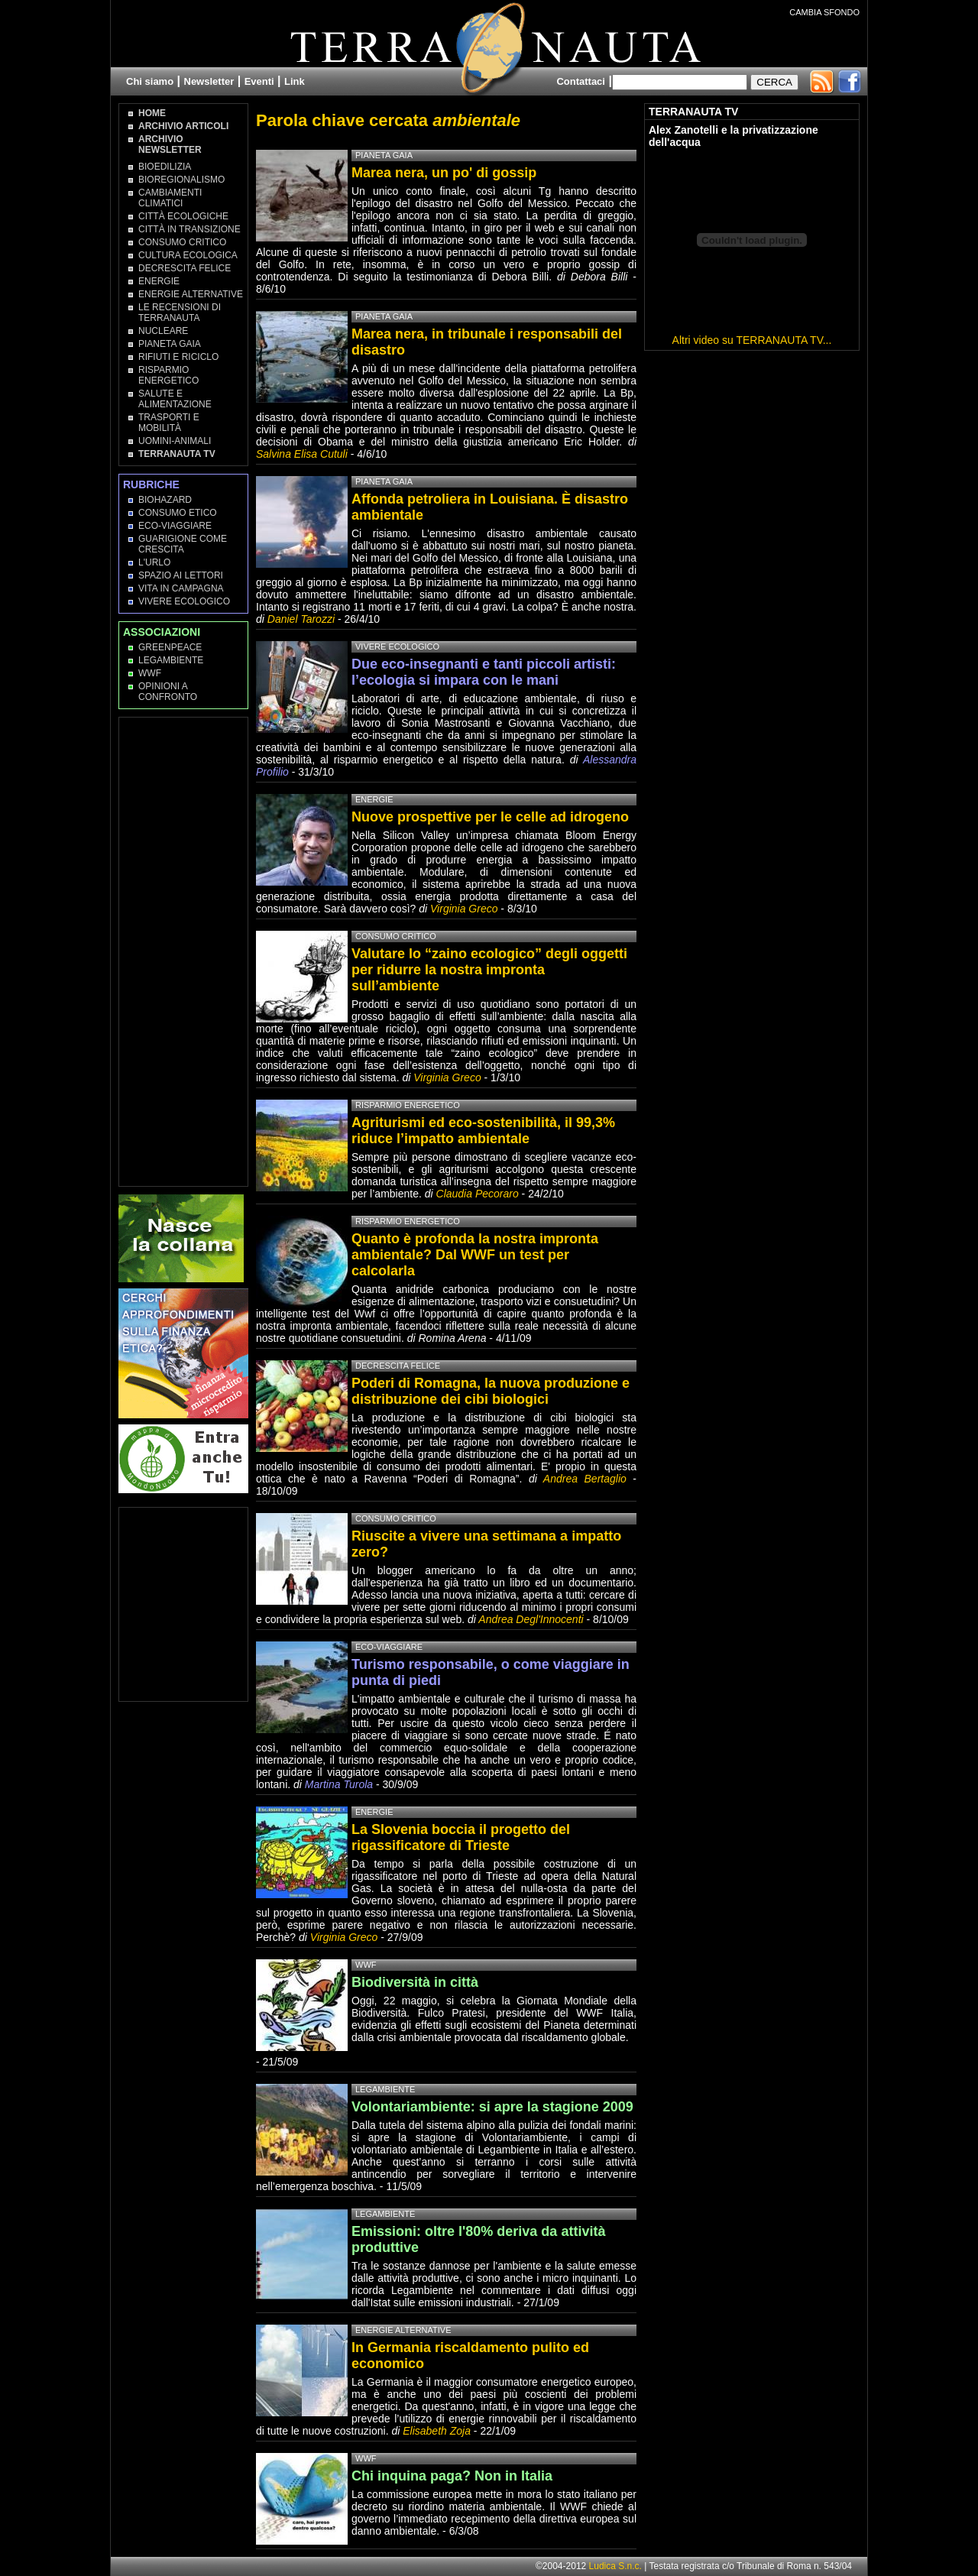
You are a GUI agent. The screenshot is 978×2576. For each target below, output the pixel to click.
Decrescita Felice (184, 268)
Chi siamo (149, 81)
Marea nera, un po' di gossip (443, 172)
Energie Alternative (190, 294)
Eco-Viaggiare (175, 525)
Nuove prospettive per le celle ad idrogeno (490, 817)
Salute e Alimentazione (175, 399)
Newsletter (209, 81)
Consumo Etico (177, 512)
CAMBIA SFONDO (824, 12)
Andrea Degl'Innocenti (532, 1619)
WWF (149, 673)
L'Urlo (154, 562)
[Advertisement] (184, 950)
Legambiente (170, 660)
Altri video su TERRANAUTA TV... (752, 340)
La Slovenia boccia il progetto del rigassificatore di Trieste (460, 1837)
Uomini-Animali (174, 441)
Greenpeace (170, 647)
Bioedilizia (164, 166)
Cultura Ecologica (188, 255)
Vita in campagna (181, 588)
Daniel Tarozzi (301, 619)
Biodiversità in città (414, 1982)
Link (294, 81)
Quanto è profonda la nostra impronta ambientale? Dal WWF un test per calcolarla (474, 1254)
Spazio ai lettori (180, 575)
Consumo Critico (182, 242)
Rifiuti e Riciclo (178, 357)
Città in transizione (189, 229)
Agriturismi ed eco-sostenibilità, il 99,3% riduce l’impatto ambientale (483, 1130)
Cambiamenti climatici (170, 198)
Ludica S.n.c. (615, 2566)
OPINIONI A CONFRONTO (167, 691)
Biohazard (165, 499)
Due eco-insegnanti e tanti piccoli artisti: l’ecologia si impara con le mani (483, 672)
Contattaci (580, 81)
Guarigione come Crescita (182, 544)
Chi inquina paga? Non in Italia (451, 2476)
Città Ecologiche (183, 216)
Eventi (259, 81)
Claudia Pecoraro (477, 1194)
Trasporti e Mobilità (168, 422)
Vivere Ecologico (184, 601)
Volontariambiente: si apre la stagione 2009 (492, 2106)
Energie (159, 281)
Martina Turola (339, 1784)
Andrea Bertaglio (585, 1479)
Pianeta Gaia (169, 344)
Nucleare (163, 331)
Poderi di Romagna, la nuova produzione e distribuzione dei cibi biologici (490, 1391)
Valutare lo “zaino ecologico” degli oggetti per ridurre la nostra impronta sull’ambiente (489, 969)
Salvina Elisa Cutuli (302, 454)
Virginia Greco (463, 908)
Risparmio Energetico (168, 375)
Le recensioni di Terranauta (179, 312)
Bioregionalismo (181, 179)
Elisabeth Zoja (437, 2431)
